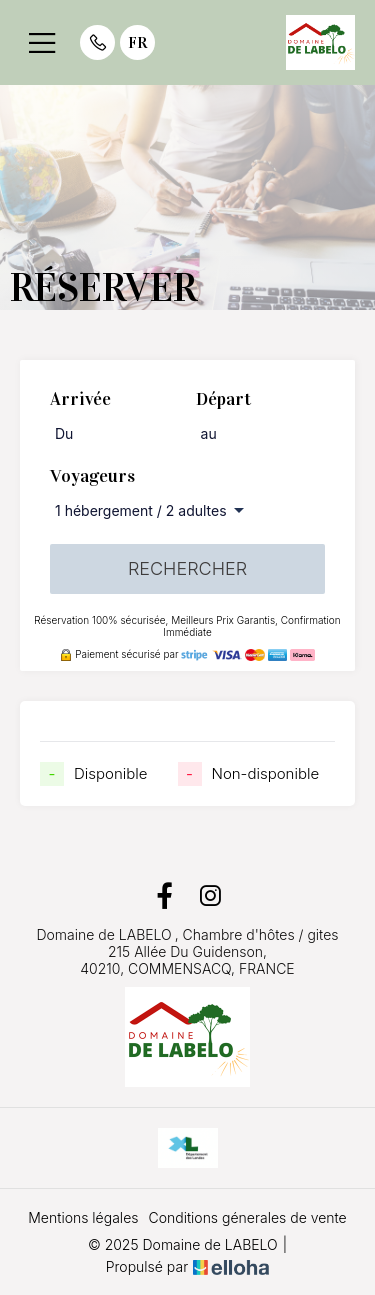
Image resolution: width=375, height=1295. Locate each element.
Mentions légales (83, 1217)
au (209, 433)
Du (64, 433)
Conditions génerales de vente (247, 1217)
